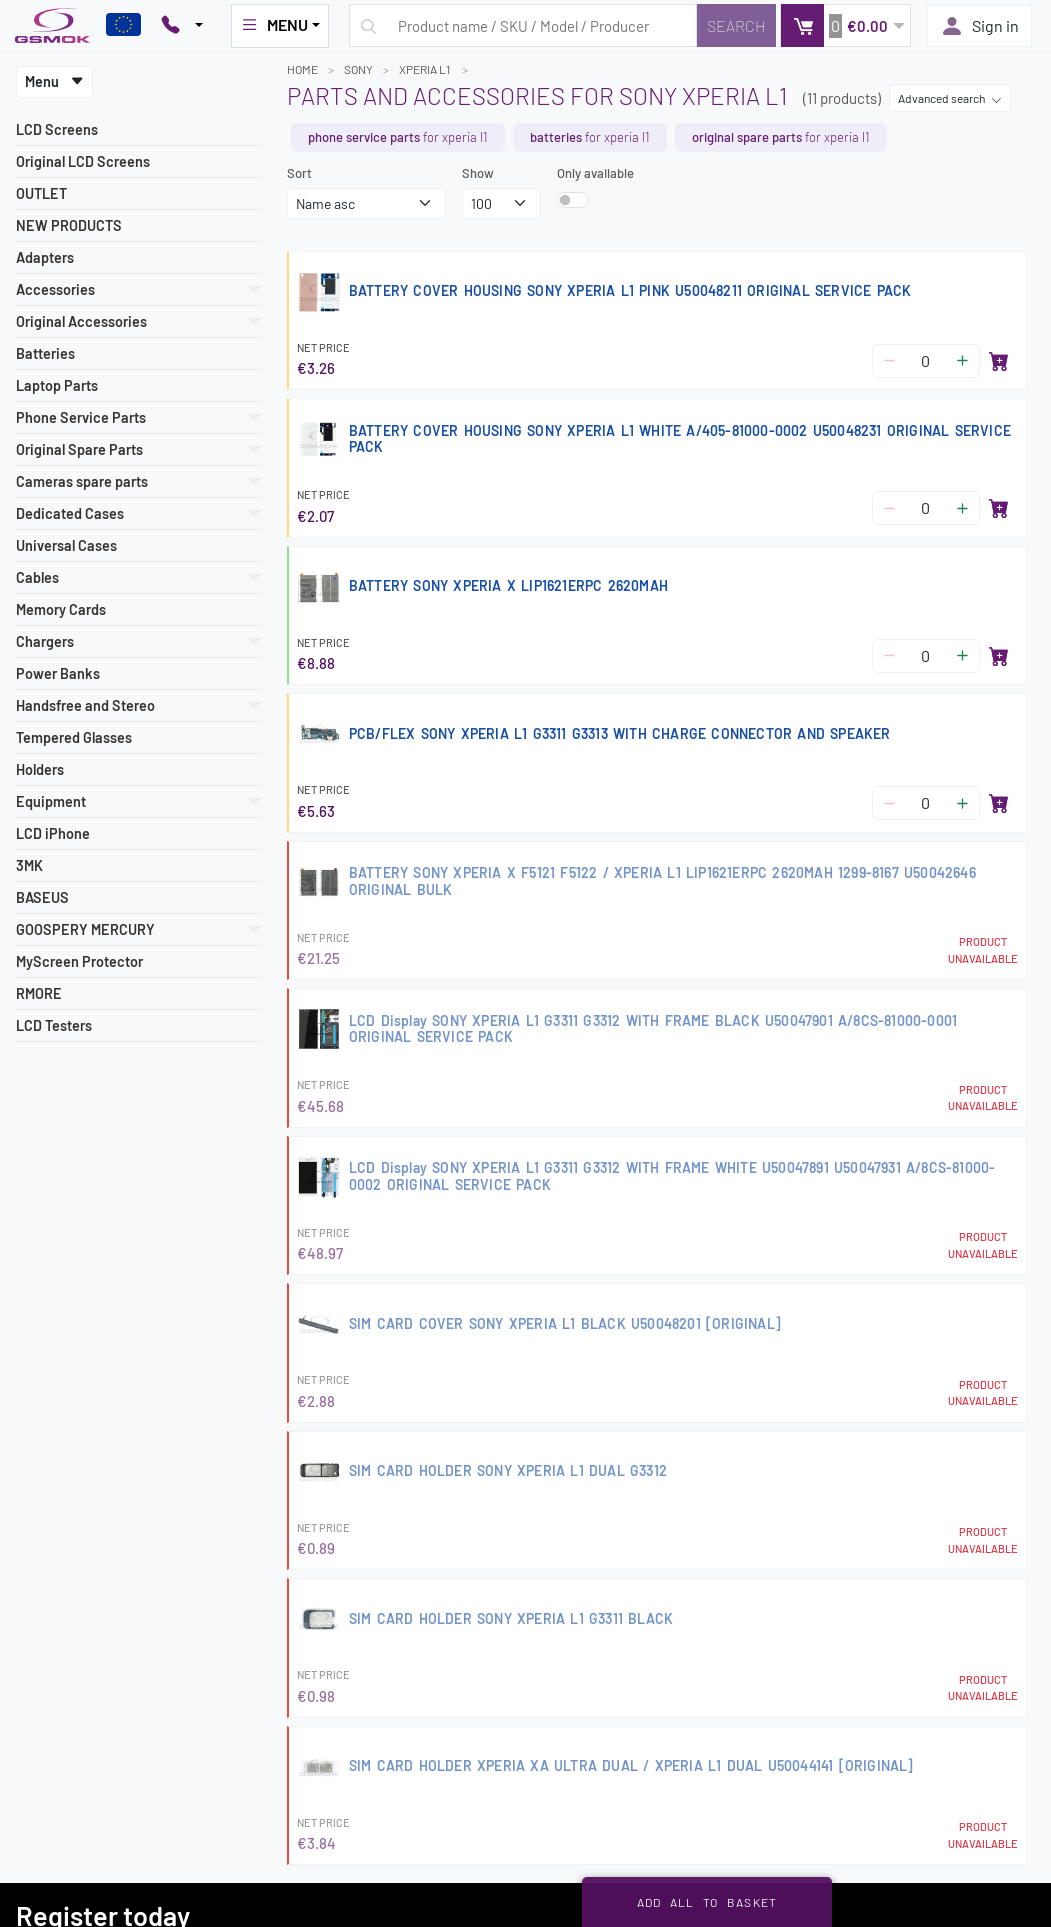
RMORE (39, 993)
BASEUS (42, 897)
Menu (54, 81)
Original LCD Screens (83, 161)
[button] (845, 25)
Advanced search (950, 98)
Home (302, 69)
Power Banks (58, 673)
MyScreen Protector (79, 961)
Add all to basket (707, 1902)
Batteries (45, 353)
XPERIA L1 (425, 69)
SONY (358, 69)
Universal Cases (66, 545)
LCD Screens (57, 129)
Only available (595, 173)
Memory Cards (61, 609)
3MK (29, 865)
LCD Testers (54, 1025)
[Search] (736, 25)
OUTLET (41, 193)
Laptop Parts (57, 385)
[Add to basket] (999, 361)
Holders (40, 769)
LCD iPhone (53, 833)
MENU (274, 25)
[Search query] (523, 25)
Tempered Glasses (74, 737)
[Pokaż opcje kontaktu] (182, 26)
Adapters (45, 257)
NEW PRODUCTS (69, 225)
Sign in (979, 26)
